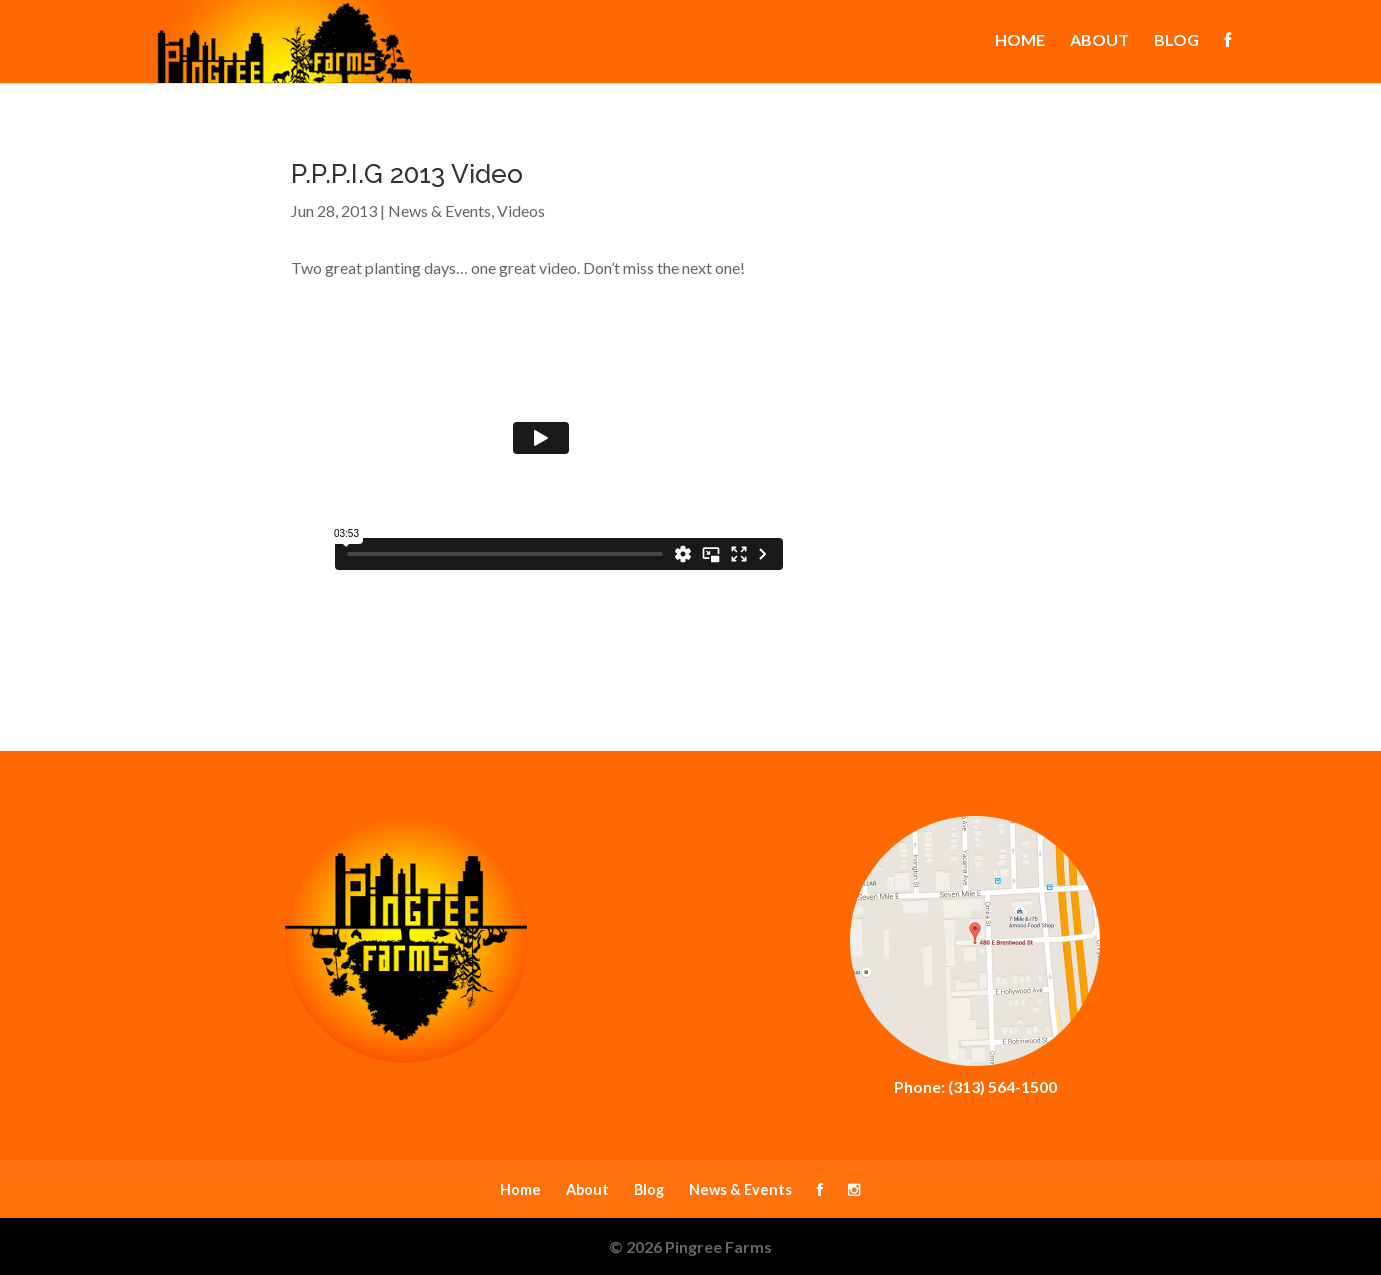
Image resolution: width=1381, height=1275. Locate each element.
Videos (521, 210)
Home (1020, 43)
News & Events (439, 210)
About (1099, 43)
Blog (1176, 43)
